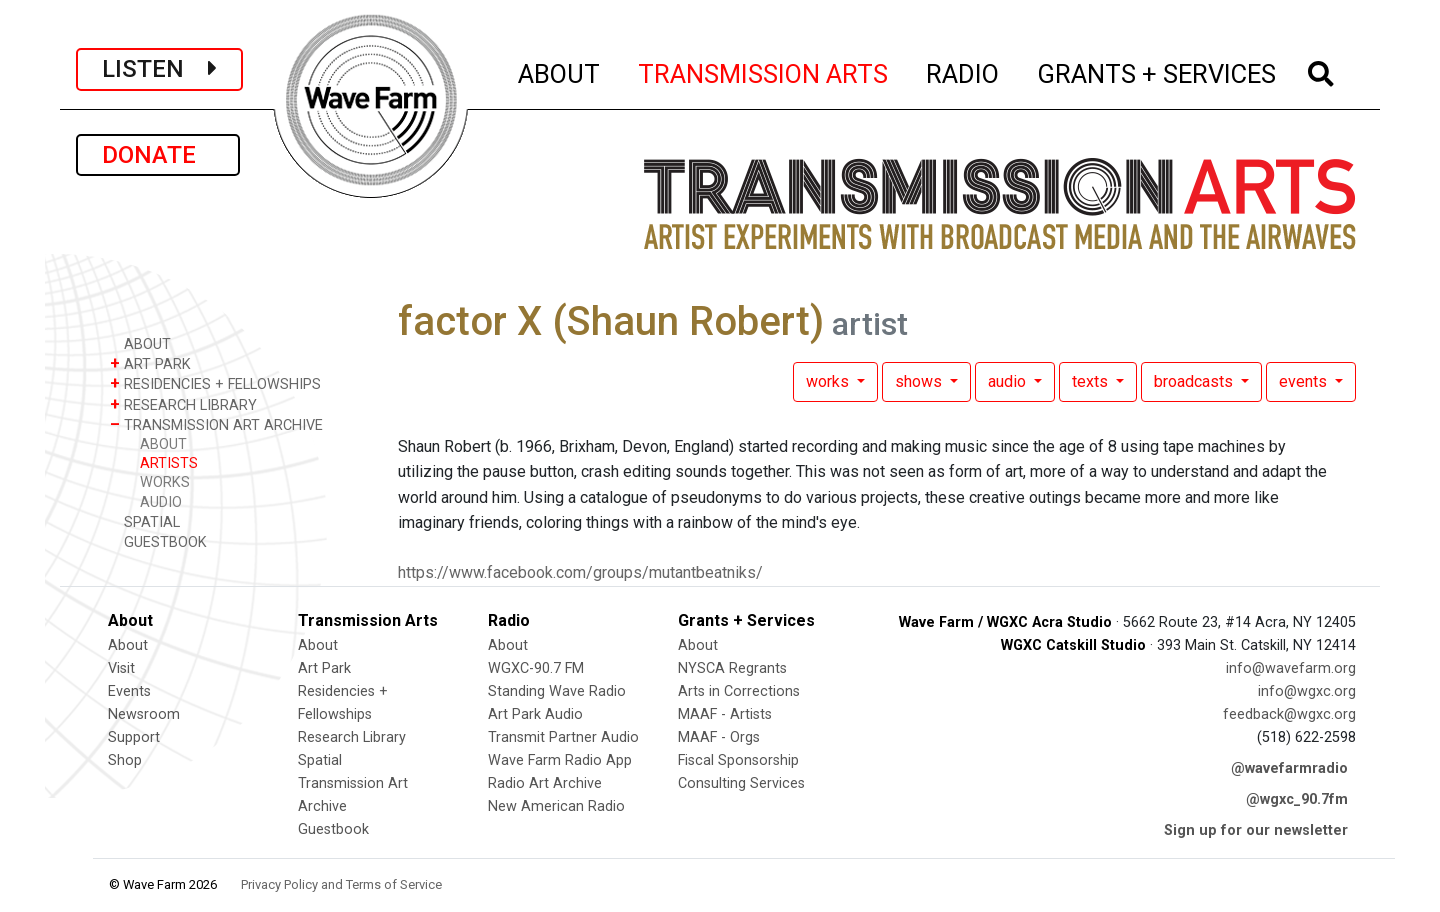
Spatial (320, 760)
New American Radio (556, 806)
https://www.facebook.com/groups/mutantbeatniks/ (580, 572)
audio (1009, 381)
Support (134, 737)
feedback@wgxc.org (1289, 714)
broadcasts (1195, 381)
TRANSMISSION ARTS (764, 71)
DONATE (158, 155)
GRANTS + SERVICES (1157, 71)
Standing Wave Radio (557, 691)
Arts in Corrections (739, 691)
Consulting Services (741, 783)
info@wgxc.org (1307, 691)
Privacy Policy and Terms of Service (341, 884)
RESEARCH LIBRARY (183, 404)
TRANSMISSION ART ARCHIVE (216, 424)
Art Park (324, 668)
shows (920, 381)
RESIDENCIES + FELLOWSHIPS (215, 383)
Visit (121, 668)
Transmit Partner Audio (563, 737)
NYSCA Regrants (732, 668)
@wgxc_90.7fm (1297, 799)
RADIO (963, 71)
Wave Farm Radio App (560, 760)
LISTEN (159, 69)
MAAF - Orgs (719, 737)
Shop (125, 760)
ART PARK (150, 363)
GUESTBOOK (158, 541)
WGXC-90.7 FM (536, 668)
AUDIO (161, 502)
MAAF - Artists (725, 714)
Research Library (352, 737)
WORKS (165, 482)
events (1305, 381)
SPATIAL (145, 521)
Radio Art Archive (545, 783)
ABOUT (560, 71)
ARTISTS (169, 463)
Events (129, 691)
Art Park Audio (535, 714)
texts (1092, 381)
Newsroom (144, 714)
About (128, 645)
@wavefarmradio (1289, 768)
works (829, 381)
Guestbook (333, 829)
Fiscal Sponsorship (738, 760)
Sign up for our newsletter (1256, 830)
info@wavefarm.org (1291, 668)
